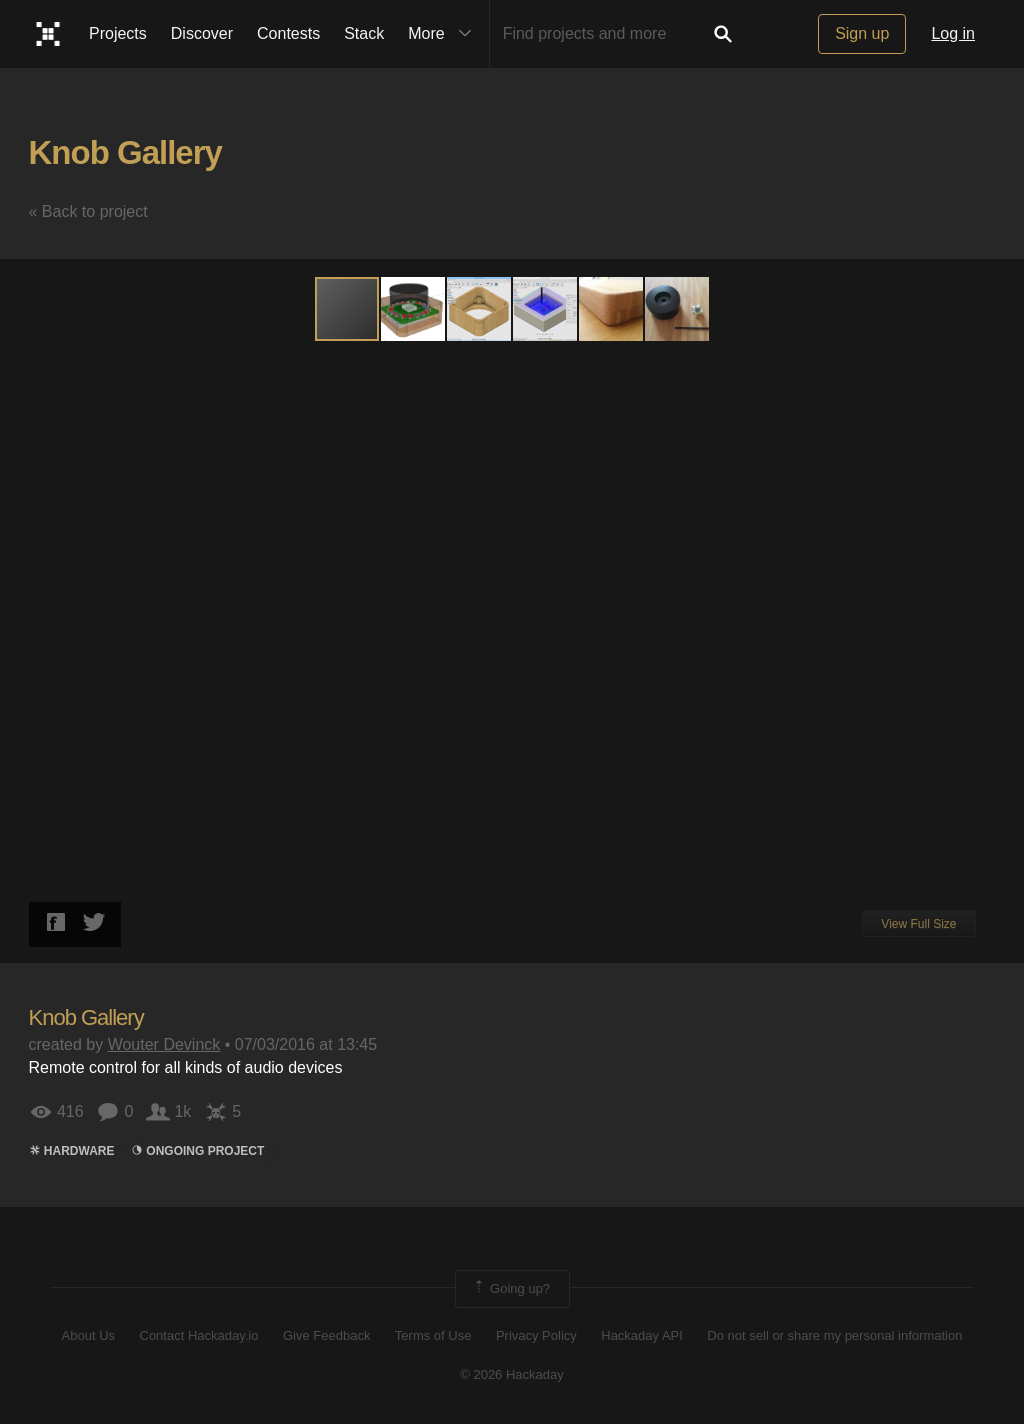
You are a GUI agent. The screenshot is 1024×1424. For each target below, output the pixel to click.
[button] (414, 309)
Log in (953, 33)
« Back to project (88, 211)
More (444, 34)
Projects (118, 33)
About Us (88, 1335)
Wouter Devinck (164, 1044)
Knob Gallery (125, 152)
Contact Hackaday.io (199, 1335)
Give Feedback (326, 1335)
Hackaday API (642, 1335)
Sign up (862, 33)
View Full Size (918, 924)
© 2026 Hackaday (512, 1374)
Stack (364, 33)
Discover (202, 33)
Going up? (511, 1289)
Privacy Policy (536, 1335)
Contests (288, 33)
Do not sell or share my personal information (834, 1335)
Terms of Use (433, 1335)
